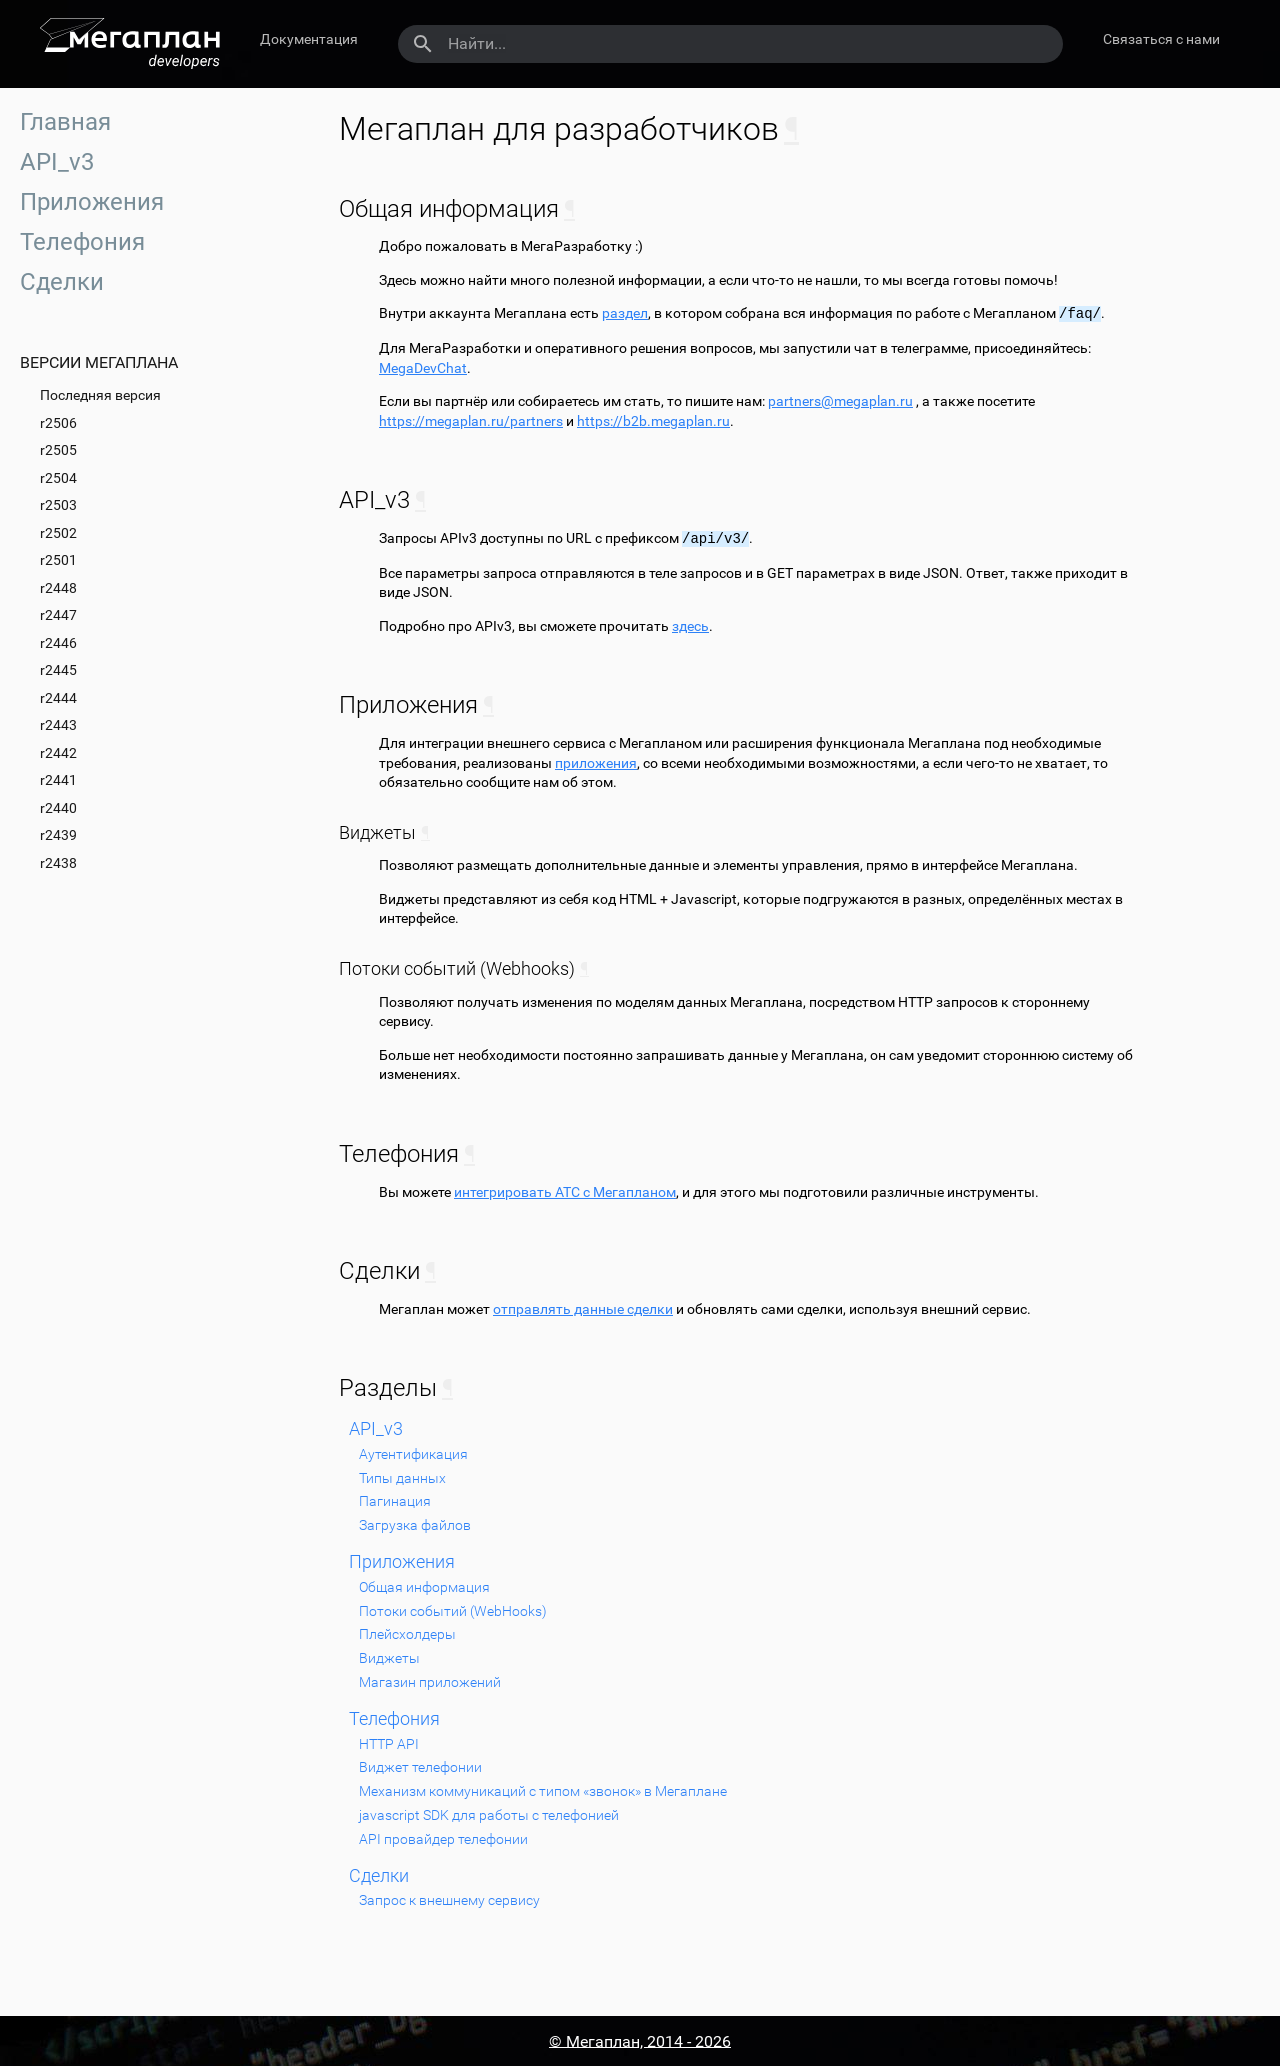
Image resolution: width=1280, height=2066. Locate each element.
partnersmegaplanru (840, 401)
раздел (625, 314)
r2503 (58, 505)
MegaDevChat (423, 368)
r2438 (58, 863)
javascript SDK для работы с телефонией (489, 1815)
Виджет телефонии (420, 1767)
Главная (65, 122)
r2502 (58, 533)
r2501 (58, 560)
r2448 (58, 588)
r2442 (58, 753)
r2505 (58, 450)
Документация (309, 39)
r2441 (58, 780)
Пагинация (395, 1501)
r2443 (58, 725)
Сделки (62, 282)
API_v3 (57, 162)
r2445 (58, 670)
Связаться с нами (1161, 39)
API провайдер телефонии (443, 1839)
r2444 (58, 698)
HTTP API (389, 1744)
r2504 (58, 478)
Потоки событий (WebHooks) (453, 1611)
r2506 (58, 423)
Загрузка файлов (415, 1525)
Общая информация (424, 1587)
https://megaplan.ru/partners (471, 421)
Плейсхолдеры (407, 1634)
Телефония (82, 242)
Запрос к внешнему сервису (449, 1900)
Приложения (92, 202)
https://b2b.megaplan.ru (653, 421)
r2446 (58, 643)
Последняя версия (100, 395)
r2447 (58, 615)
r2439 (58, 835)
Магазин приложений (430, 1682)
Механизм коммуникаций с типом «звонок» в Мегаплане (543, 1791)
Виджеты (389, 1658)
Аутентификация (413, 1454)
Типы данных (402, 1478)
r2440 (58, 808)
